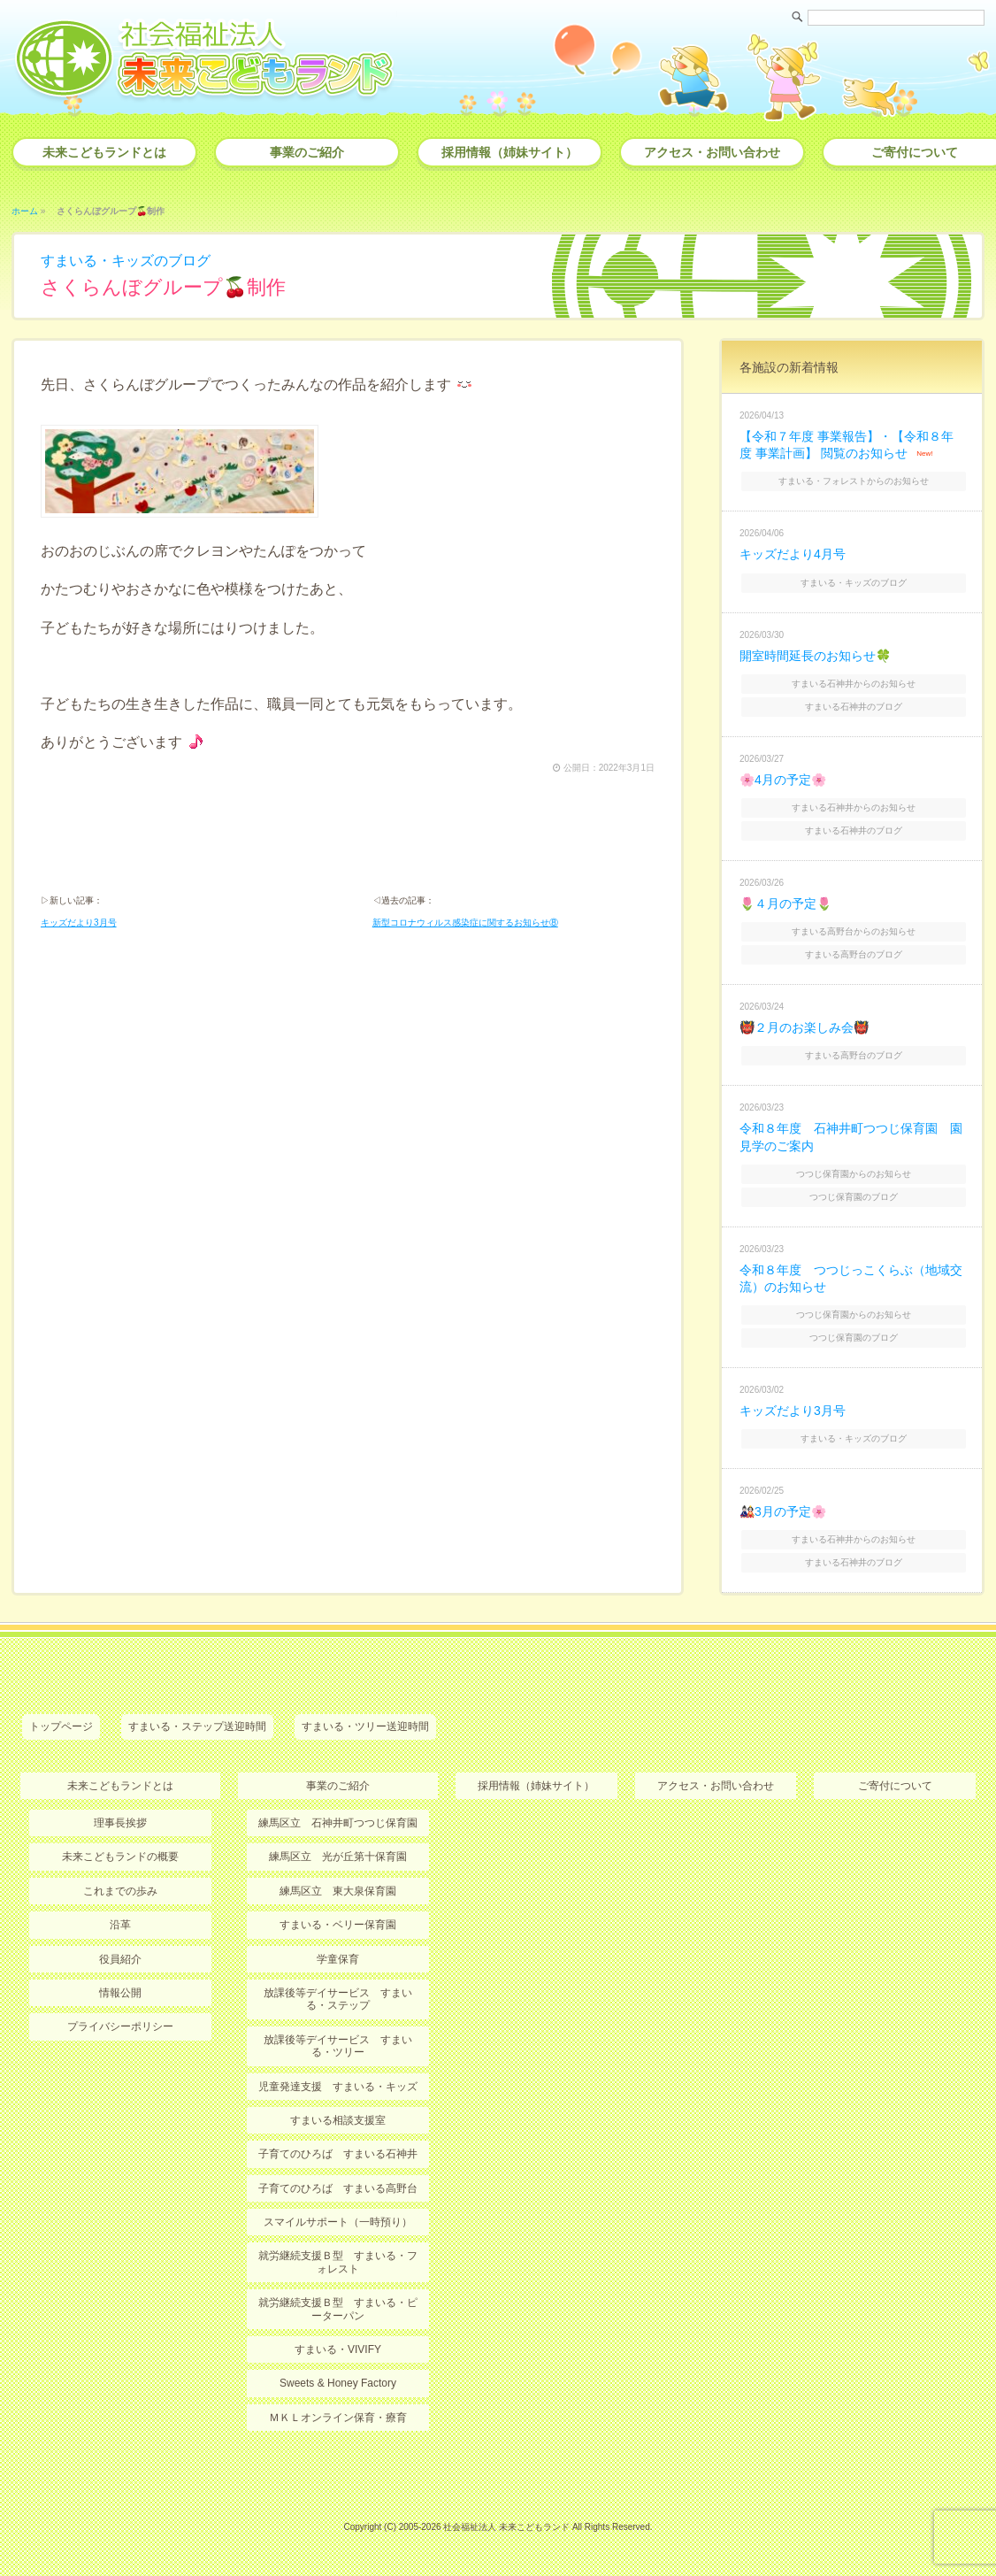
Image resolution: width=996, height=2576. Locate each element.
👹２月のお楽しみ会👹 (804, 1027)
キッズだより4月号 (792, 554)
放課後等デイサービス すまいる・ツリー (338, 2046)
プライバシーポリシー (120, 2026)
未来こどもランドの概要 (120, 1856)
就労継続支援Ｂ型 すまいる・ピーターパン (338, 2308)
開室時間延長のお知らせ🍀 (815, 656)
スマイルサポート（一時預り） (338, 2222)
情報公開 (120, 1993)
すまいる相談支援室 (338, 2120)
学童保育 (338, 1959)
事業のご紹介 (307, 152)
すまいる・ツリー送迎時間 (365, 1726)
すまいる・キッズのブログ (126, 260)
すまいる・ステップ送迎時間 (197, 1726)
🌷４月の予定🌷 (785, 903)
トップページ (61, 1726)
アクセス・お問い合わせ (712, 152)
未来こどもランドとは (104, 152)
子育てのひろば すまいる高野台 (338, 2188)
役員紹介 (120, 1959)
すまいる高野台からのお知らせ (854, 931)
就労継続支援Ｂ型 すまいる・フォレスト (338, 2261)
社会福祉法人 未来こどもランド (506, 2527)
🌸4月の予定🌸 (782, 780)
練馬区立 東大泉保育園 (338, 1891)
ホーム (24, 211)
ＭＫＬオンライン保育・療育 (338, 2417)
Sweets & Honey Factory (338, 2383)
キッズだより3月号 (79, 922)
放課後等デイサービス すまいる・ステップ (338, 1999)
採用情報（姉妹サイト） (509, 152)
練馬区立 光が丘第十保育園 (338, 1856)
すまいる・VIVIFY (338, 2349)
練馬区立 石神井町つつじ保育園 (338, 1823)
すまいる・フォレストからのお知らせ (853, 481)
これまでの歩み (120, 1891)
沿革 (120, 1925)
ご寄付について (895, 1786)
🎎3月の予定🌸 (782, 1511)
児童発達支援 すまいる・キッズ (338, 2086)
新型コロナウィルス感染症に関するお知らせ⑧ (465, 922)
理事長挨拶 (120, 1823)
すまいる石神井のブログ (853, 706)
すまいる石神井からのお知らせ (854, 683)
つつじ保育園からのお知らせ (853, 1174)
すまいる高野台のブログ (853, 954)
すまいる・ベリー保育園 (338, 1925)
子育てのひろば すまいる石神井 (338, 2154)
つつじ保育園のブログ (853, 1197)
